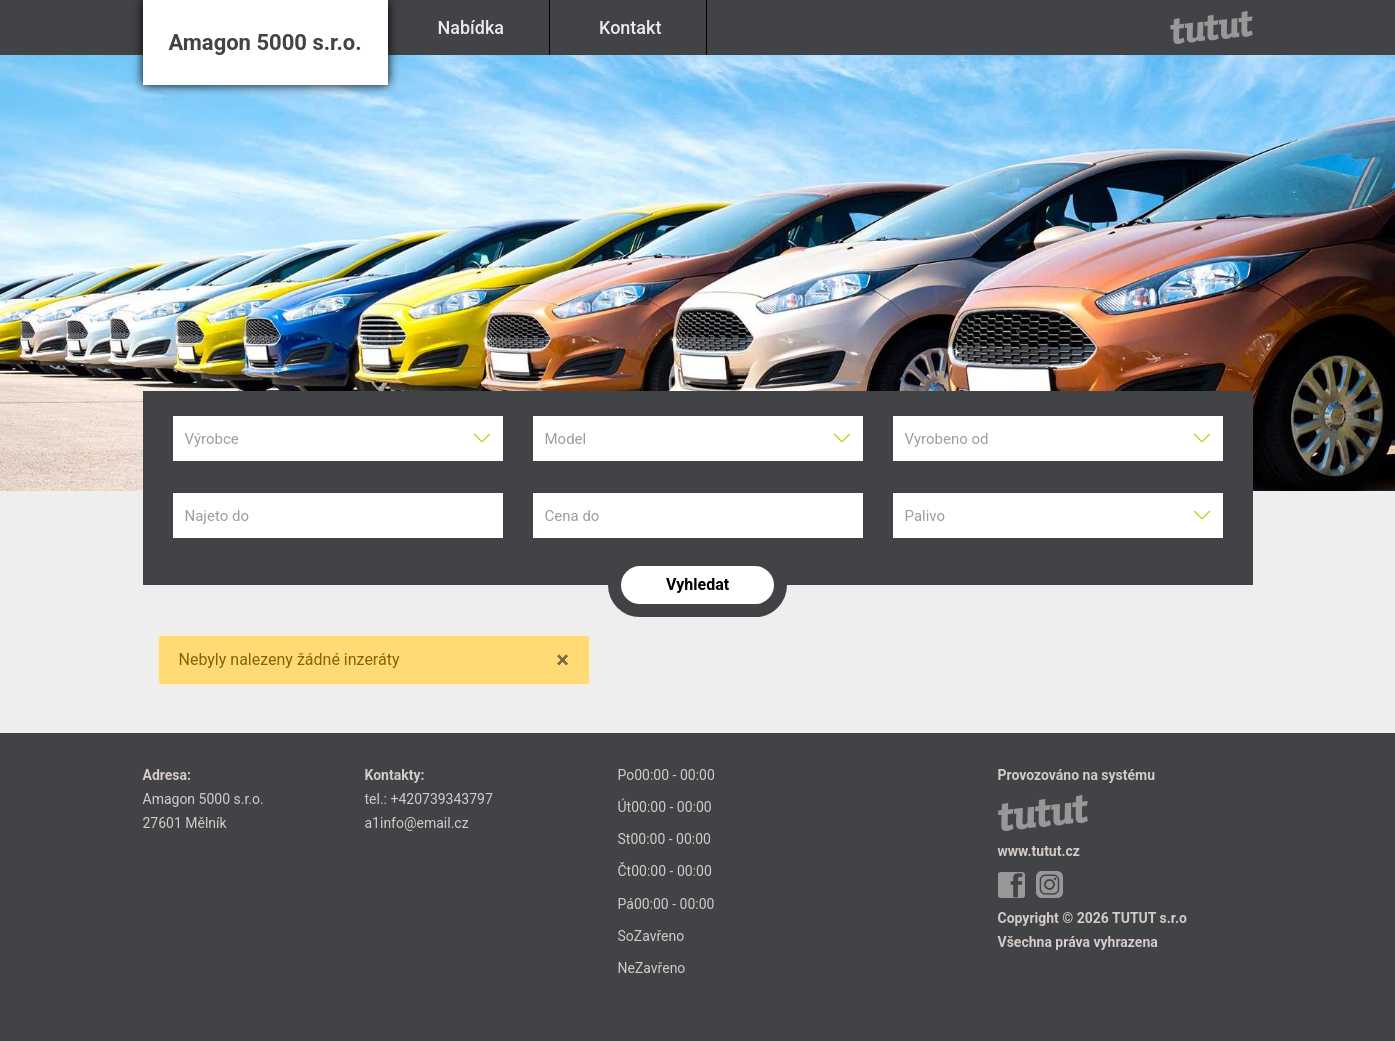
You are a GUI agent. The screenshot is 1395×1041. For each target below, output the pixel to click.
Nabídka (471, 27)
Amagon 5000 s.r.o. (264, 42)
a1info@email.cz (417, 823)
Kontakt (630, 27)
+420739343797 (441, 799)
